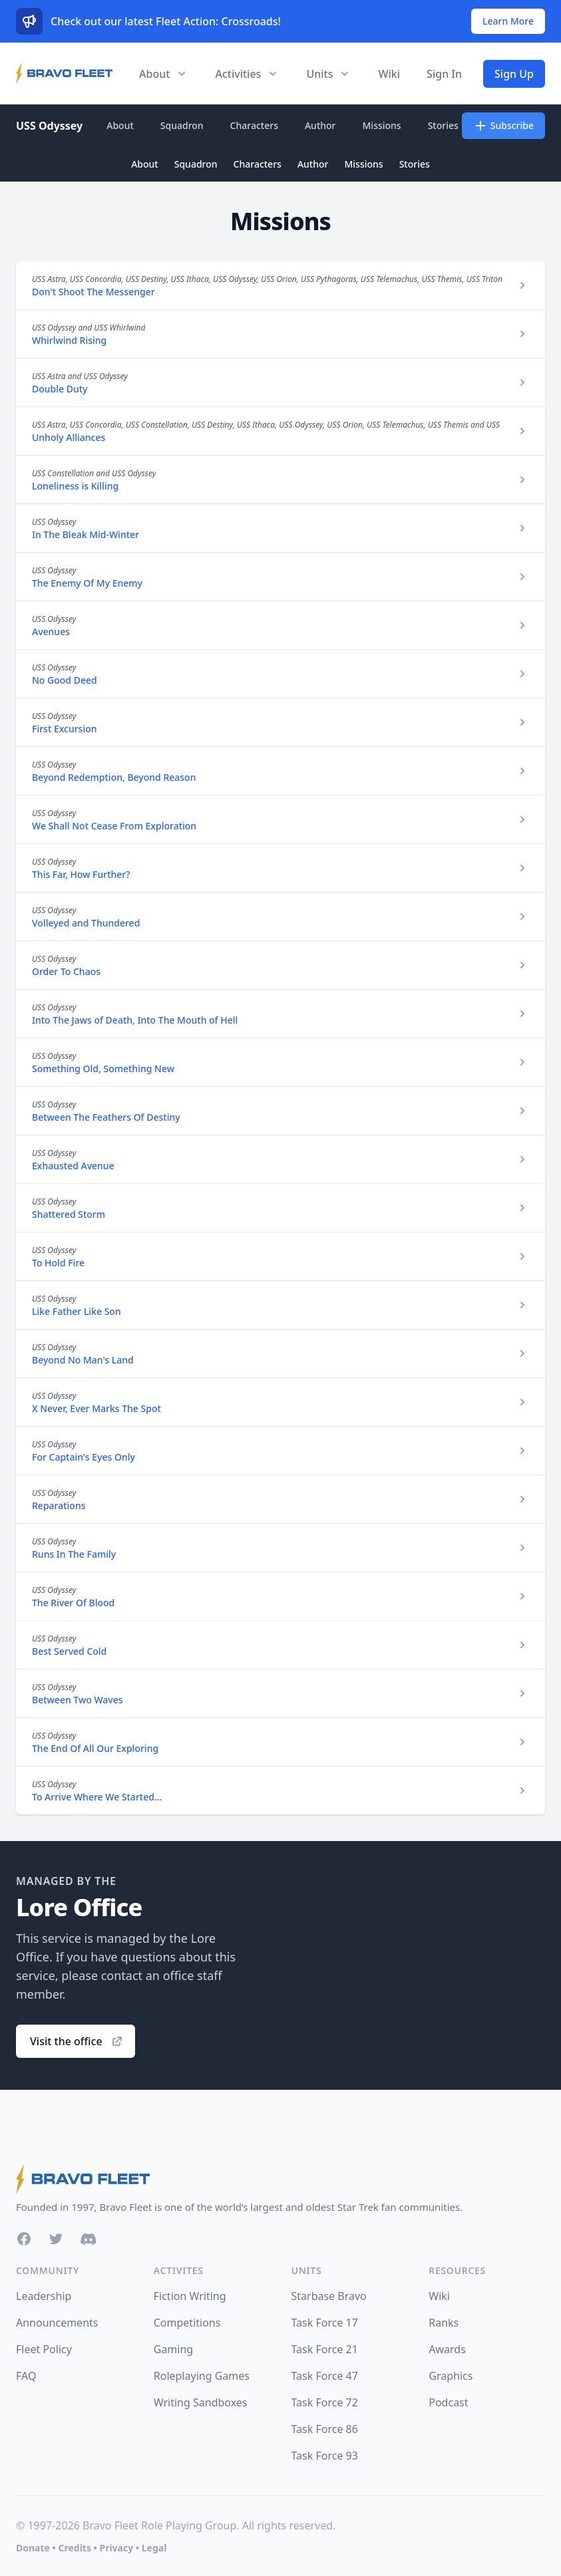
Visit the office (77, 2041)
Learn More (508, 21)
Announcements (57, 2322)
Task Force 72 (324, 2402)
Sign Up (514, 74)
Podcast (448, 2402)
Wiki (389, 74)
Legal (154, 2547)
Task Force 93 (324, 2455)
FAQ (26, 2375)
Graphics (450, 2375)
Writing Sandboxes (201, 2402)
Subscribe (503, 125)
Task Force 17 (324, 2322)
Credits (74, 2547)
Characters (254, 125)
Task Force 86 (324, 2429)
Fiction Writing (190, 2296)
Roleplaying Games (202, 2375)
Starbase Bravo (329, 2296)
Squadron (182, 125)
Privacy (116, 2547)
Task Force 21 (324, 2349)
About (120, 125)
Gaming (173, 2349)
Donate (33, 2547)
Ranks (444, 2322)
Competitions (187, 2322)
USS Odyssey (49, 125)
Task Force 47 (324, 2375)
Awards (447, 2349)
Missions (382, 125)
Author (320, 125)
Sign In (444, 74)
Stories (443, 125)
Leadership (43, 2296)
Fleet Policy (44, 2349)
